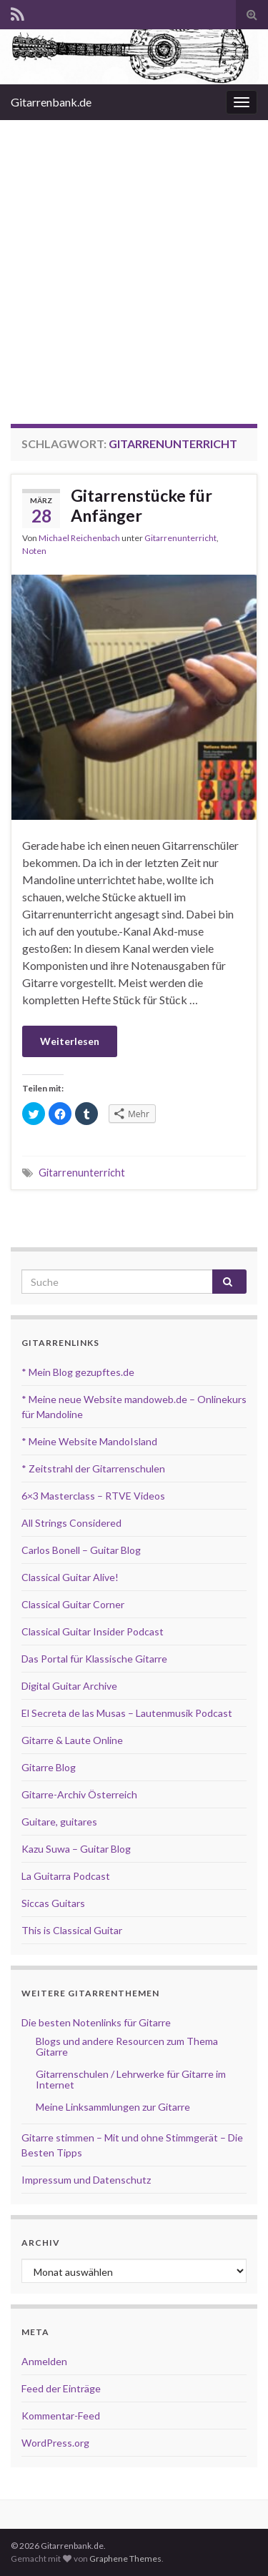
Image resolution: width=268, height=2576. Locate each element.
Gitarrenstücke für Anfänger (141, 505)
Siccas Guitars (53, 1903)
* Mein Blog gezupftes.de (77, 1372)
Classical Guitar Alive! (70, 1577)
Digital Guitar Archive (69, 1686)
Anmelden (44, 2361)
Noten (34, 550)
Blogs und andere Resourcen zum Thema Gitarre (127, 2046)
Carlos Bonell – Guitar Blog (81, 1550)
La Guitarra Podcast (65, 1876)
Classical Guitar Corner (72, 1604)
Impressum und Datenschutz (86, 2180)
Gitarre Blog (48, 1767)
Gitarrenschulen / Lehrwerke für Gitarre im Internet (131, 2079)
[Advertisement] (134, 261)
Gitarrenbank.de (51, 102)
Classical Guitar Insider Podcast (92, 1631)
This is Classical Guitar (71, 1930)
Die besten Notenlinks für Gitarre (96, 2022)
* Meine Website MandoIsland (89, 1441)
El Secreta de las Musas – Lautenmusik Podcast (126, 1713)
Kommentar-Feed (60, 2415)
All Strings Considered (71, 1523)
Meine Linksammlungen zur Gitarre (113, 2107)
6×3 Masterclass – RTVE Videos (93, 1496)
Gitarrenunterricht (180, 537)
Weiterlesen (69, 1041)
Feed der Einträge (61, 2388)
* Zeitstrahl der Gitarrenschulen (93, 1468)
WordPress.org (55, 2443)
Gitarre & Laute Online (72, 1740)
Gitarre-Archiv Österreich (79, 1794)
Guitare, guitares (59, 1821)
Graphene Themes (125, 2558)
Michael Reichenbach (79, 537)
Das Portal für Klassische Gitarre (94, 1659)
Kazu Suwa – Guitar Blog (76, 1849)
